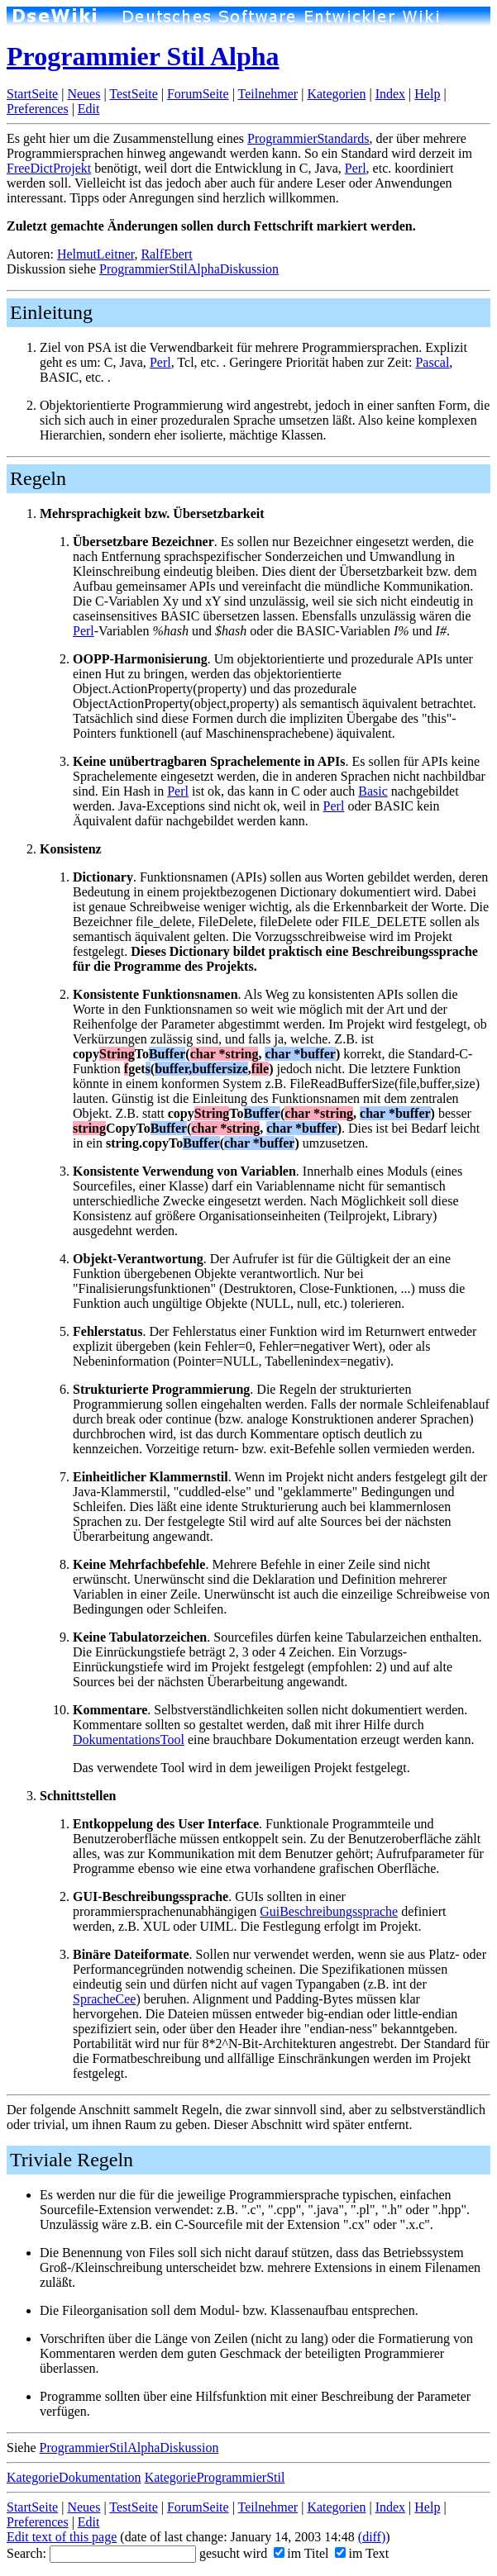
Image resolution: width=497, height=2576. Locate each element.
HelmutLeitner (96, 254)
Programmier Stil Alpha (143, 56)
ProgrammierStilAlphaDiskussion (189, 269)
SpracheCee (104, 1999)
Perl (355, 168)
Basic (373, 791)
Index (390, 94)
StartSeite (32, 94)
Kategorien (336, 94)
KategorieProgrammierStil (215, 2477)
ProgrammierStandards (308, 138)
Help (427, 94)
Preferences (38, 109)
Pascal (432, 362)
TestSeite (133, 94)
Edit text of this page (62, 2537)
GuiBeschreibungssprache (329, 1911)
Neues (83, 94)
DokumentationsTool (128, 1739)
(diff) (371, 2537)
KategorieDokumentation (74, 2477)
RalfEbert (166, 254)
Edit (89, 109)
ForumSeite (198, 94)
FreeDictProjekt (49, 168)
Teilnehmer (268, 94)
